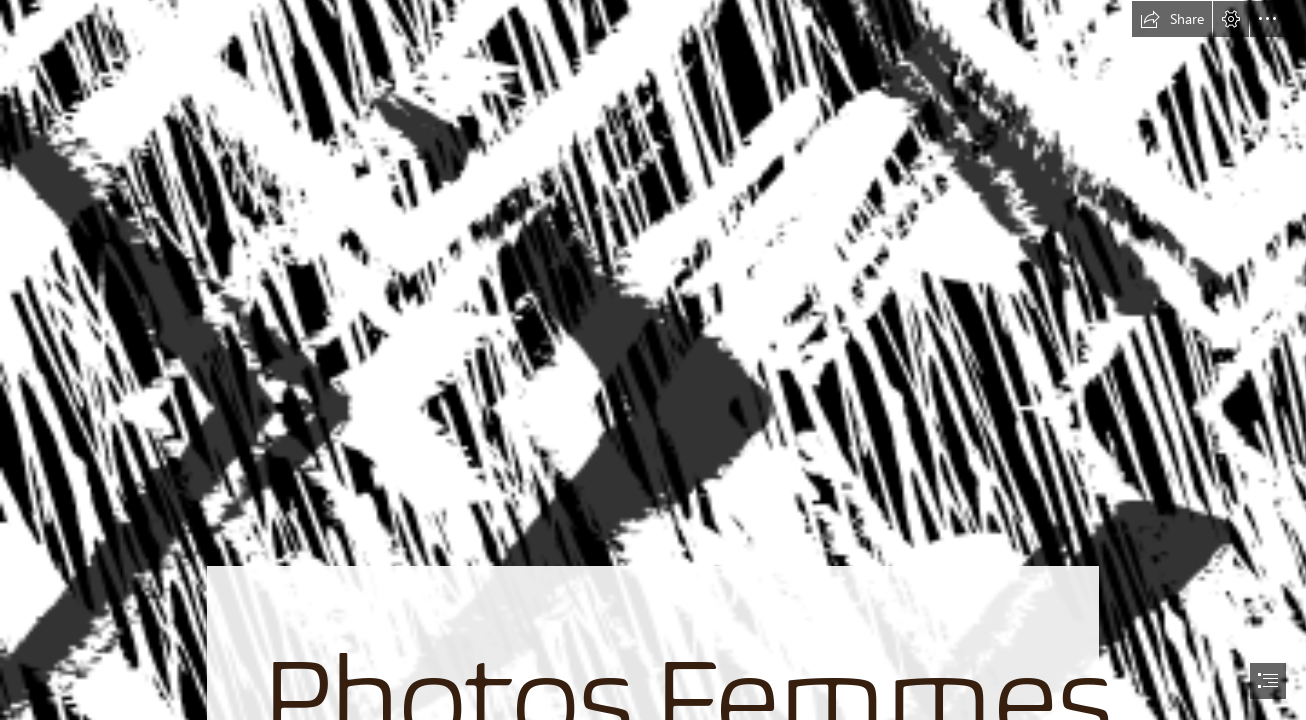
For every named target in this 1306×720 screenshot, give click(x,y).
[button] (1172, 19)
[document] (653, 360)
